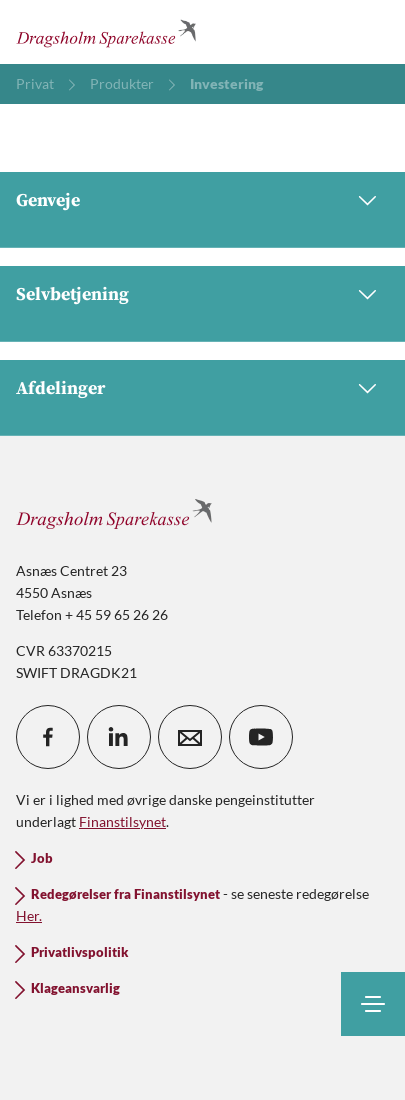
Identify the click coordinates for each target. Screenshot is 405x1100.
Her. (29, 915)
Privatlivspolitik (79, 952)
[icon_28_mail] (190, 737)
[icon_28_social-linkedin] (119, 737)
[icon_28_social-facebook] (48, 737)
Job (42, 858)
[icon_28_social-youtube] (261, 737)
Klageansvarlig (75, 988)
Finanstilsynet (122, 821)
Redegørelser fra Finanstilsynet (125, 894)
